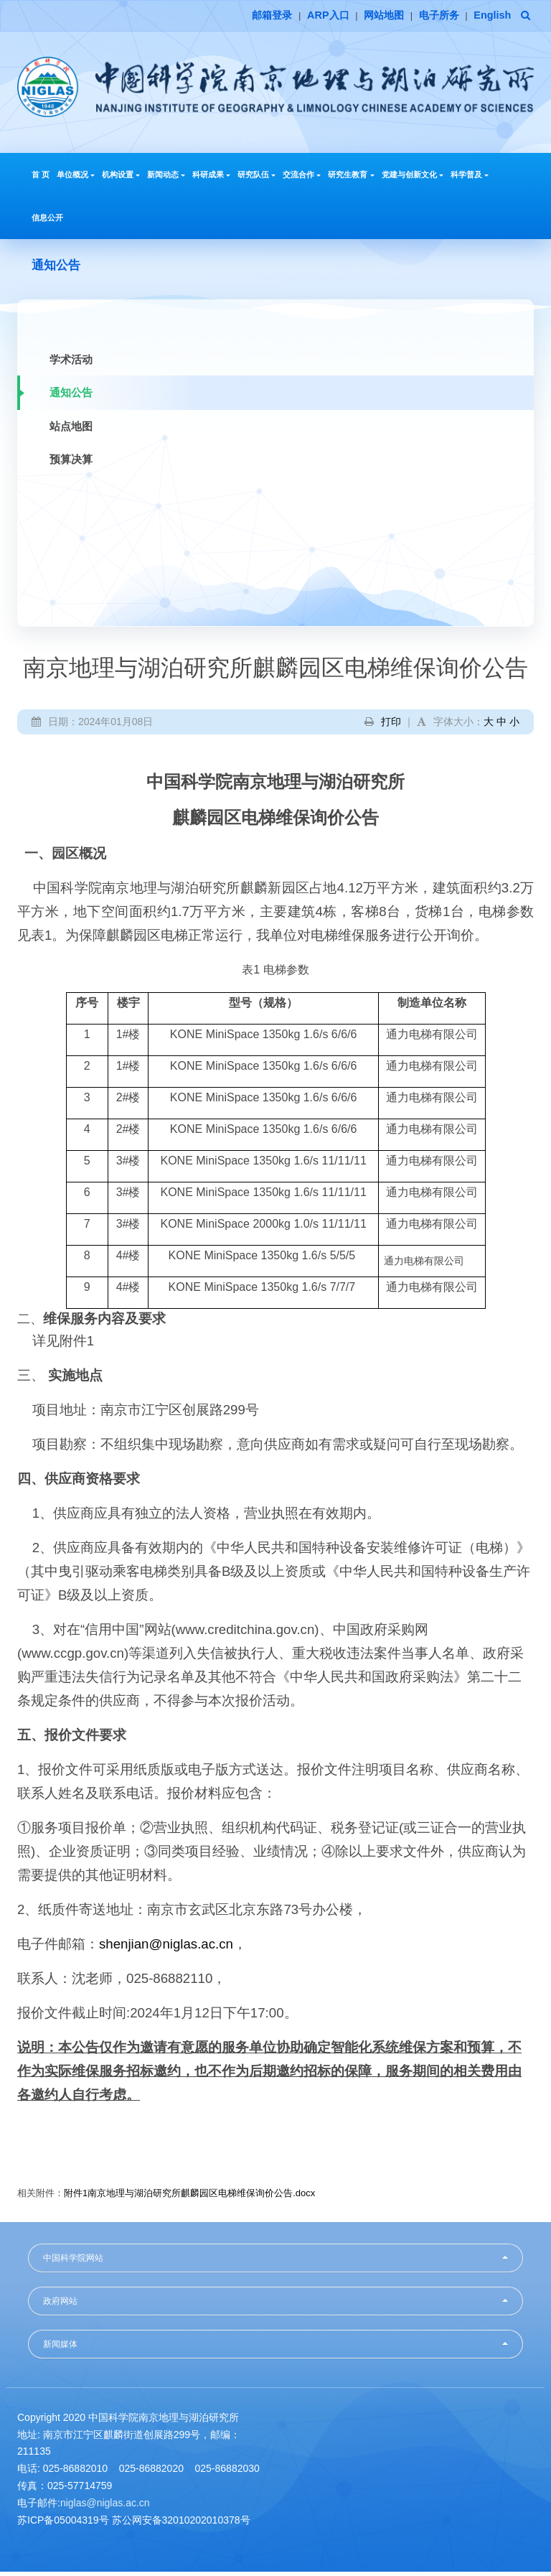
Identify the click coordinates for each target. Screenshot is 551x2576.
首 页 (41, 176)
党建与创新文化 (412, 176)
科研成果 (211, 176)
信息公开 (47, 219)
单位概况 (76, 176)
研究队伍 (256, 176)
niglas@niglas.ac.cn (105, 2506)
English (489, 16)
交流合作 (302, 176)
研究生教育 (351, 176)
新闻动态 (166, 176)
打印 (391, 725)
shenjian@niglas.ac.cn (166, 1947)
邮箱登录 (247, 16)
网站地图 (369, 16)
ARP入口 (308, 16)
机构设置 (121, 176)
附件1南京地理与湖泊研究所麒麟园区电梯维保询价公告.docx (189, 2196)
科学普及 (470, 176)
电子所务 (430, 16)
